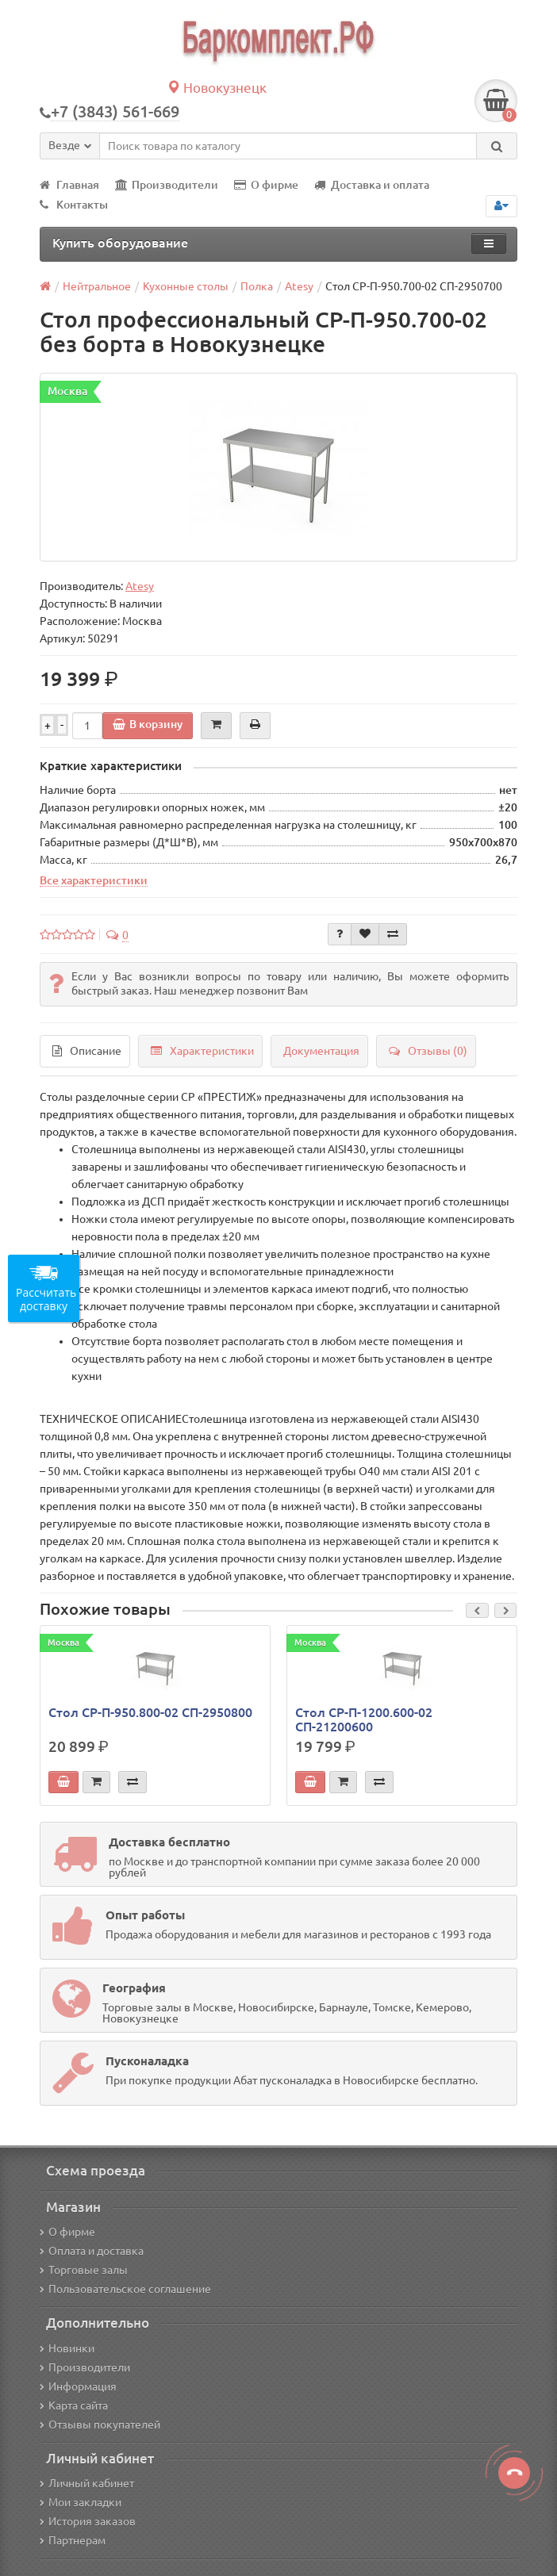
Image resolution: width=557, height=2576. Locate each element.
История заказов (88, 2521)
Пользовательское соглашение (125, 2289)
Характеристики (202, 1051)
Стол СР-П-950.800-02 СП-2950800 (150, 1712)
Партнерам (73, 2540)
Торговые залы (84, 2270)
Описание (86, 1051)
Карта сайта (74, 2405)
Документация (321, 1051)
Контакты (74, 204)
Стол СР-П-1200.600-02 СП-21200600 (363, 1719)
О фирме (266, 184)
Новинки (67, 2348)
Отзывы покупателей (100, 2424)
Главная (69, 184)
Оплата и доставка (92, 2250)
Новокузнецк (217, 87)
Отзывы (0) (428, 1051)
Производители (166, 184)
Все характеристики (94, 880)
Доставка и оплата (371, 184)
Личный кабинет (87, 2483)
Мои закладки (80, 2502)
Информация (78, 2386)
